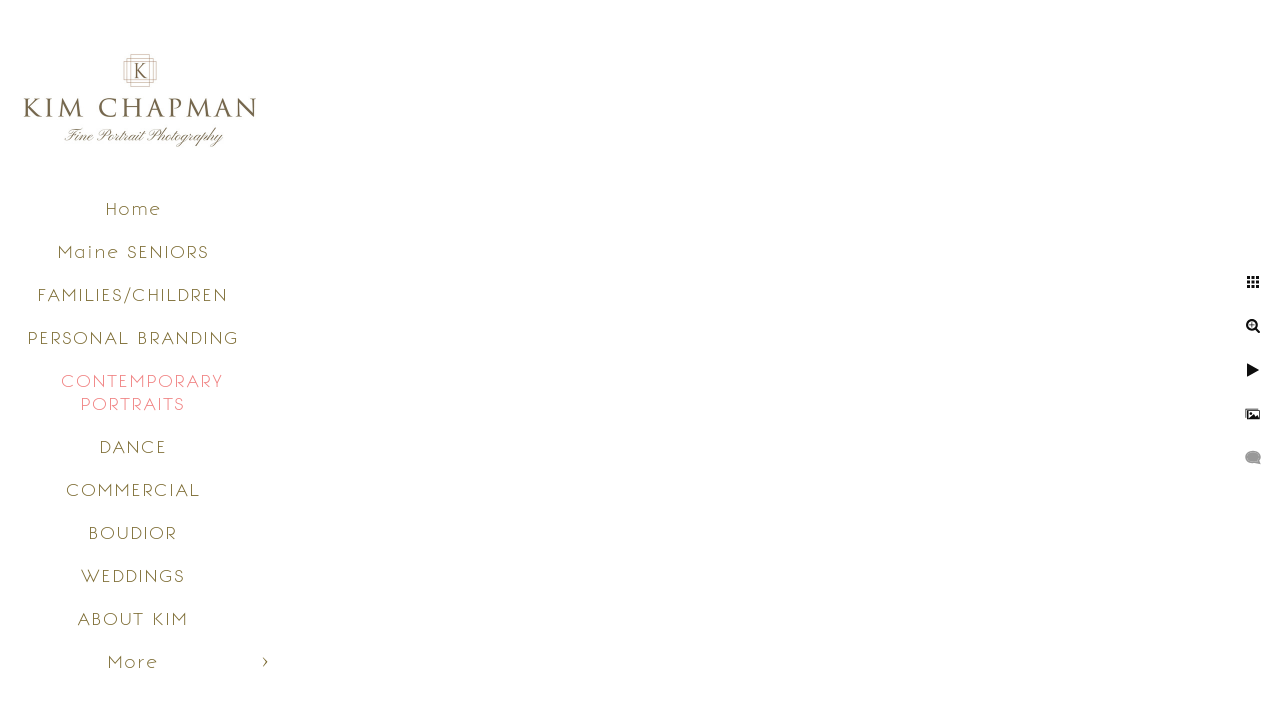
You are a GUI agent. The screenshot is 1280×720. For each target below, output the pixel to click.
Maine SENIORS (133, 251)
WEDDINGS (133, 575)
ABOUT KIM (132, 618)
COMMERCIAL (133, 489)
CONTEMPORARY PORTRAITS (142, 392)
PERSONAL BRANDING (133, 337)
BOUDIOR (132, 532)
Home (133, 208)
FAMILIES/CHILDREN (132, 294)
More (132, 661)
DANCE (133, 446)
